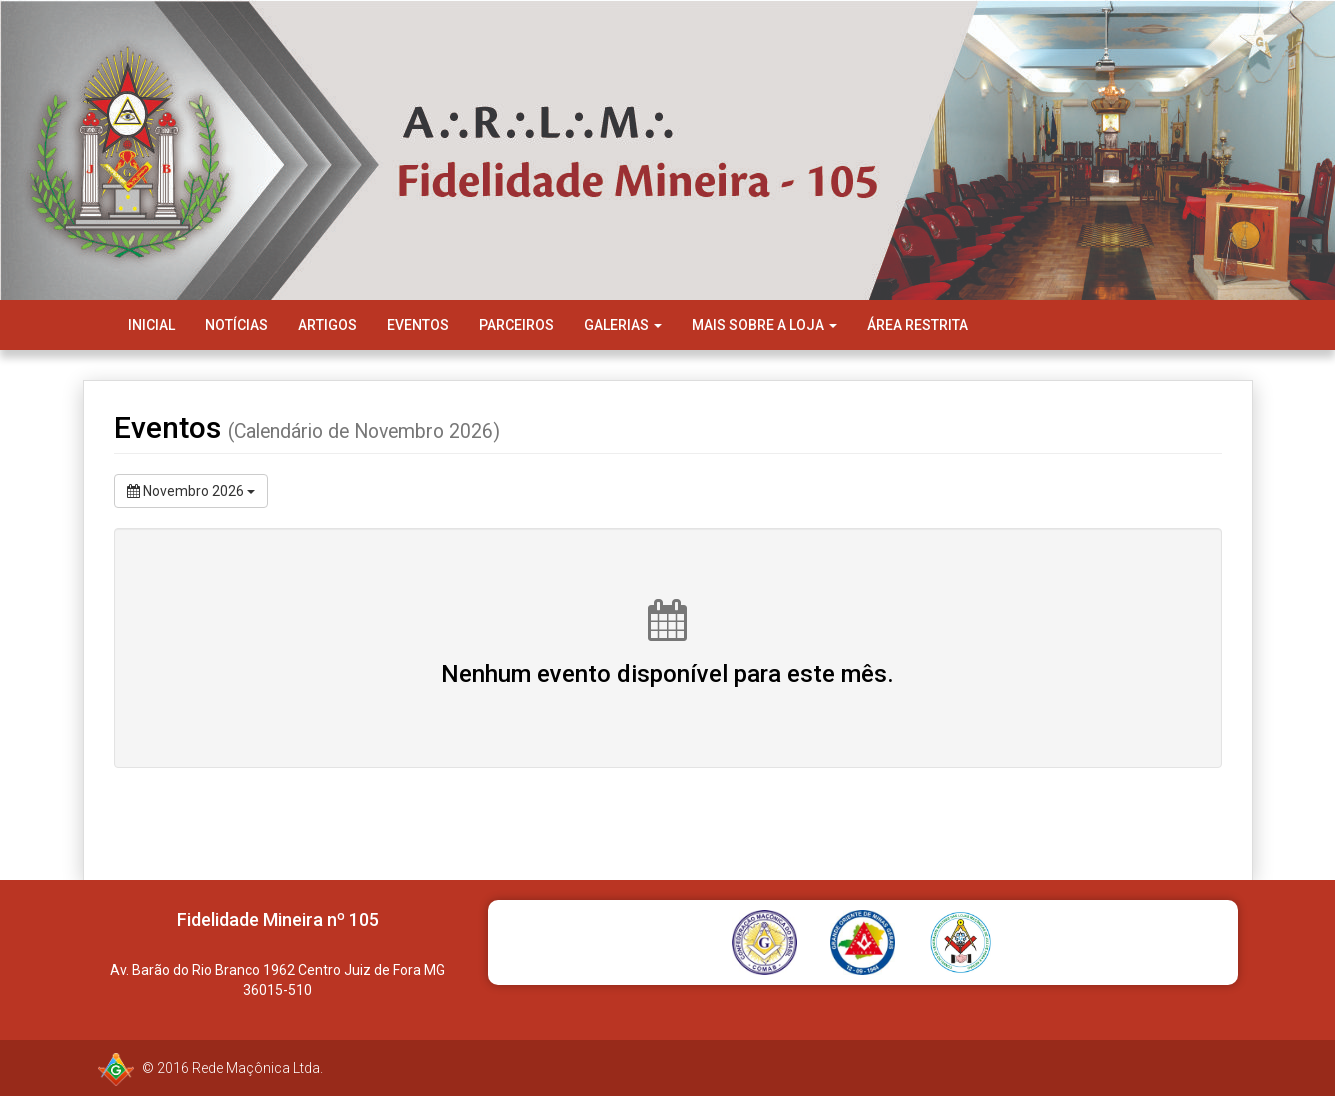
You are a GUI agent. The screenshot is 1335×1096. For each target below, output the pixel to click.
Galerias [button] (623, 325)
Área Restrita (917, 325)
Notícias (236, 325)
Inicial (151, 325)
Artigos (327, 325)
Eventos (418, 325)
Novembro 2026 (191, 491)
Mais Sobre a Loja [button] (764, 325)
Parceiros (516, 325)
